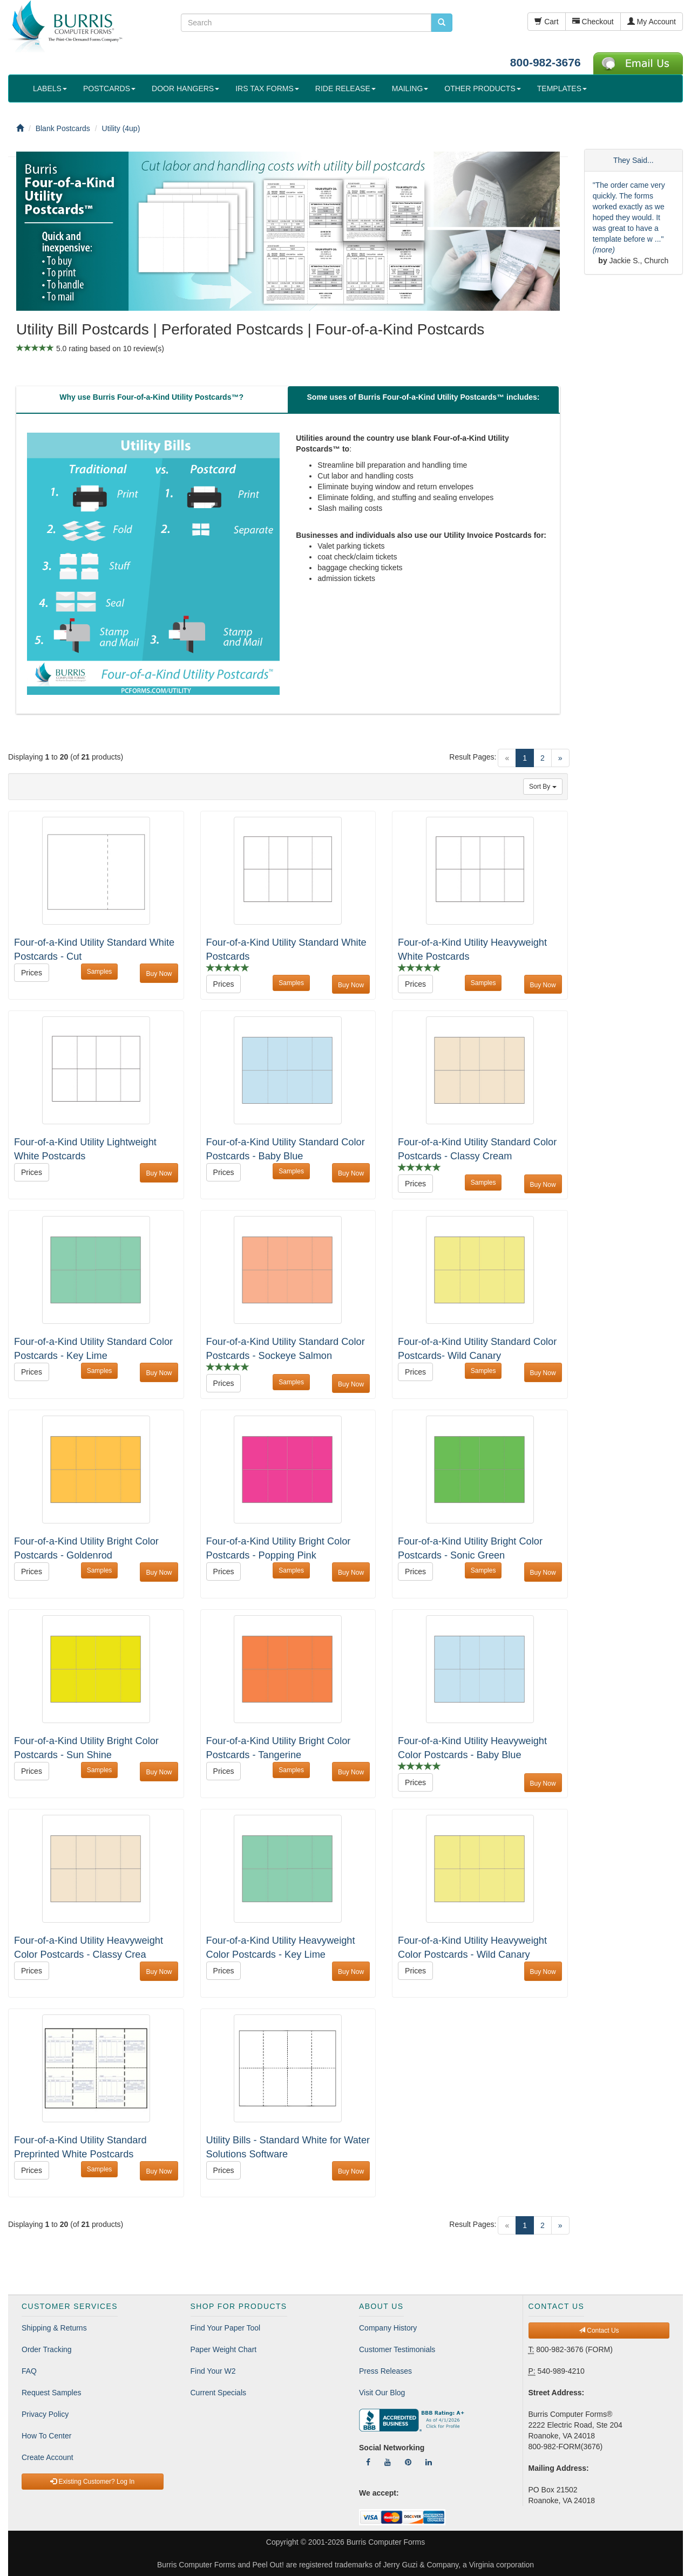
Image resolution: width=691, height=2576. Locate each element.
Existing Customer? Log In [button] (92, 2481)
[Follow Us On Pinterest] (408, 2462)
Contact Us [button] (599, 2330)
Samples (99, 971)
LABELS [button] (50, 88)
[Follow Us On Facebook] (368, 2462)
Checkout (593, 21)
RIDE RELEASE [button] (345, 88)
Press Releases (385, 2371)
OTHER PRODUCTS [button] (482, 88)
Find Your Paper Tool (226, 2328)
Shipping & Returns (54, 2328)
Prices (31, 972)
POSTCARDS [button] (109, 88)
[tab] (151, 399)
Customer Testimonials (397, 2349)
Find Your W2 (213, 2371)
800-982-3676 (545, 62)
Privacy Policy (45, 2414)
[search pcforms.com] (441, 22)
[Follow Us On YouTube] (387, 2462)
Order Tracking (47, 2349)
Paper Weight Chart (224, 2349)
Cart (546, 21)
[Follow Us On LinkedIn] (428, 2462)
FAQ (29, 2371)
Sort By (543, 786)
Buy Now (159, 974)
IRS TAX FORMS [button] (267, 88)
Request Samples (52, 2392)
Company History (388, 2328)
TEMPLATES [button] (562, 88)
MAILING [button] (410, 88)
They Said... (633, 160)
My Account (651, 21)
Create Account (47, 2457)
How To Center (46, 2435)
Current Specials (219, 2392)
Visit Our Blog (382, 2392)
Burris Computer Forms (386, 2542)
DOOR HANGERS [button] (185, 88)
